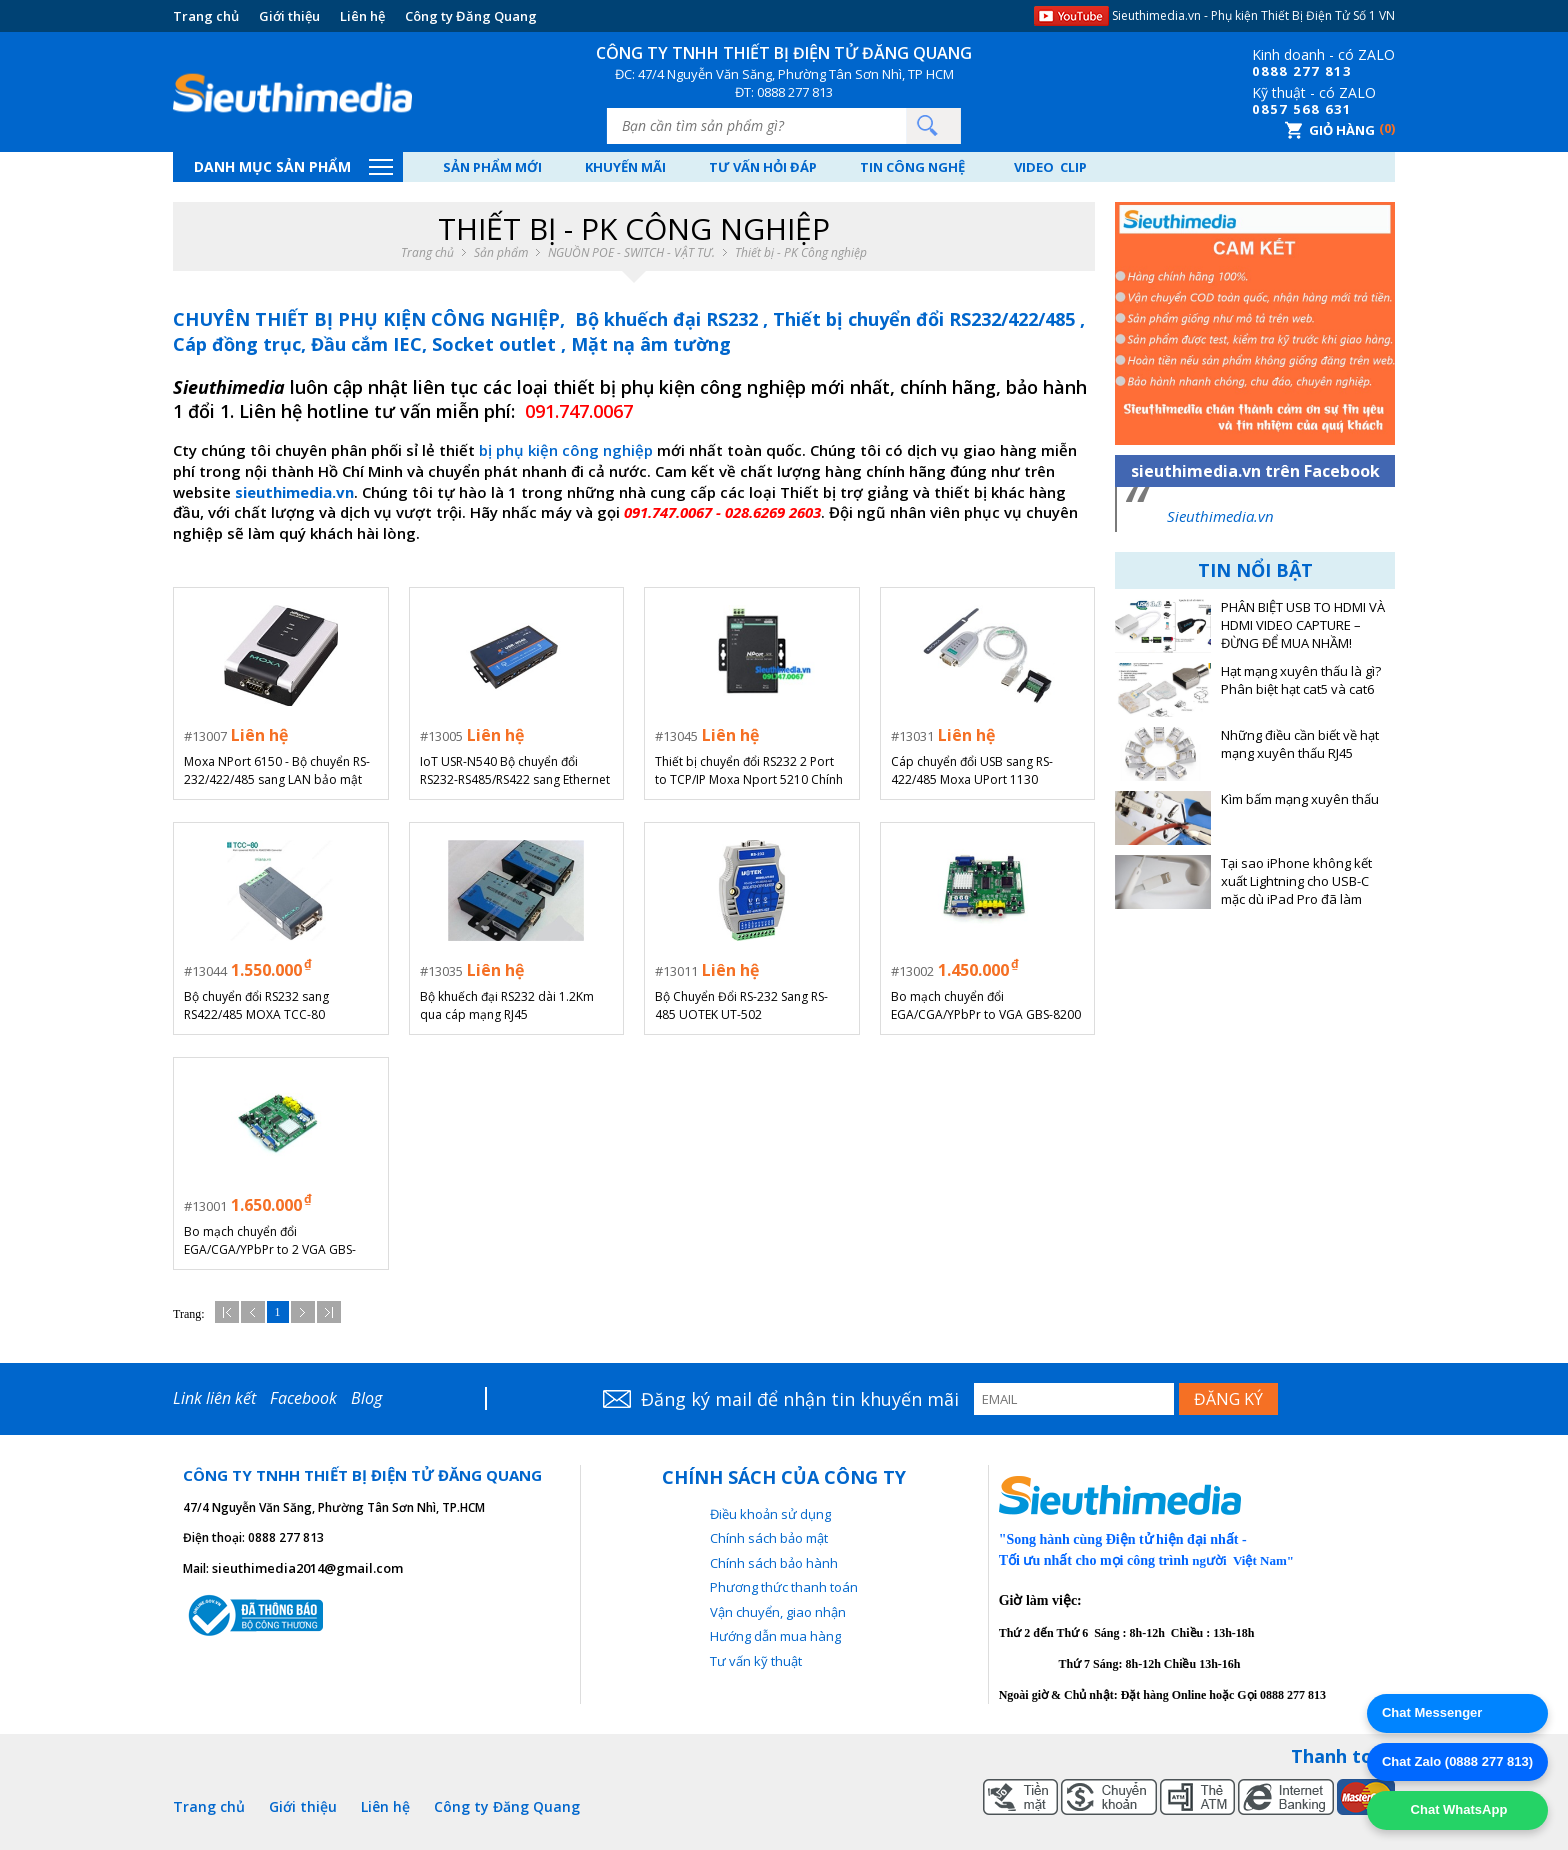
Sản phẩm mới (492, 167)
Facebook (303, 1398)
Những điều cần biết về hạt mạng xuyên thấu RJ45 (1300, 744)
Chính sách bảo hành (774, 1563)
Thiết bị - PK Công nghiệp (801, 253)
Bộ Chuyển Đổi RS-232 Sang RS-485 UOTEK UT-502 (741, 1005)
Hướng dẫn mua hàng (775, 1636)
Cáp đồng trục (237, 344)
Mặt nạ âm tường (651, 344)
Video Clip (1050, 167)
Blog (366, 1398)
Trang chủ (206, 16)
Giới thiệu (289, 16)
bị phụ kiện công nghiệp (566, 450)
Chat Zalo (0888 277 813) (1457, 1761)
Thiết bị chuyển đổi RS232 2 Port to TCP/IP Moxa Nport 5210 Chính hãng (749, 771)
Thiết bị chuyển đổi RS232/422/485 (926, 319)
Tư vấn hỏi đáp (763, 167)
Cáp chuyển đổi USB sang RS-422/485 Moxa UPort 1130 (972, 770)
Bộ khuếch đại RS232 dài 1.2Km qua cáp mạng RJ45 (507, 1005)
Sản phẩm (501, 253)
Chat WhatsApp (1457, 1809)
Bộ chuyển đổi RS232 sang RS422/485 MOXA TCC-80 (256, 1005)
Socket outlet (496, 344)
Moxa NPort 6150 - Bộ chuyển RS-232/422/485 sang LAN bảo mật (277, 770)
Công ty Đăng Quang (471, 16)
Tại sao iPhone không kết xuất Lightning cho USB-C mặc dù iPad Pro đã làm (1296, 881)
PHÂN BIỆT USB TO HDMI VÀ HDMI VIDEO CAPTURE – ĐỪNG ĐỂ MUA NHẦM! (1303, 625)
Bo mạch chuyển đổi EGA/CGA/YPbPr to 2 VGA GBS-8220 (270, 1241)
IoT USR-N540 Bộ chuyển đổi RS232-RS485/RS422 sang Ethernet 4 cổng (515, 771)
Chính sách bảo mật (769, 1538)
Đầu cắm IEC (366, 344)
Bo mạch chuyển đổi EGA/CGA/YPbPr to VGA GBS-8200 (986, 1005)
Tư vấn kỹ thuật (756, 1661)
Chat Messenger (1432, 1712)
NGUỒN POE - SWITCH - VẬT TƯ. (631, 253)
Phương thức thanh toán (784, 1587)
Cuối (329, 1312)
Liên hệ (362, 16)
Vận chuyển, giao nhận (778, 1612)
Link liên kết (214, 1398)
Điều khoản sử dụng (770, 1514)
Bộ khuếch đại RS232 (669, 319)
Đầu (227, 1312)
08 (1261, 71)
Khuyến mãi (625, 167)
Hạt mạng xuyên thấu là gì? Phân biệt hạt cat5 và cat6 (1301, 680)
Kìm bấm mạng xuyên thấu (1300, 799)
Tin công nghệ (912, 167)
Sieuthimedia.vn (1220, 516)
